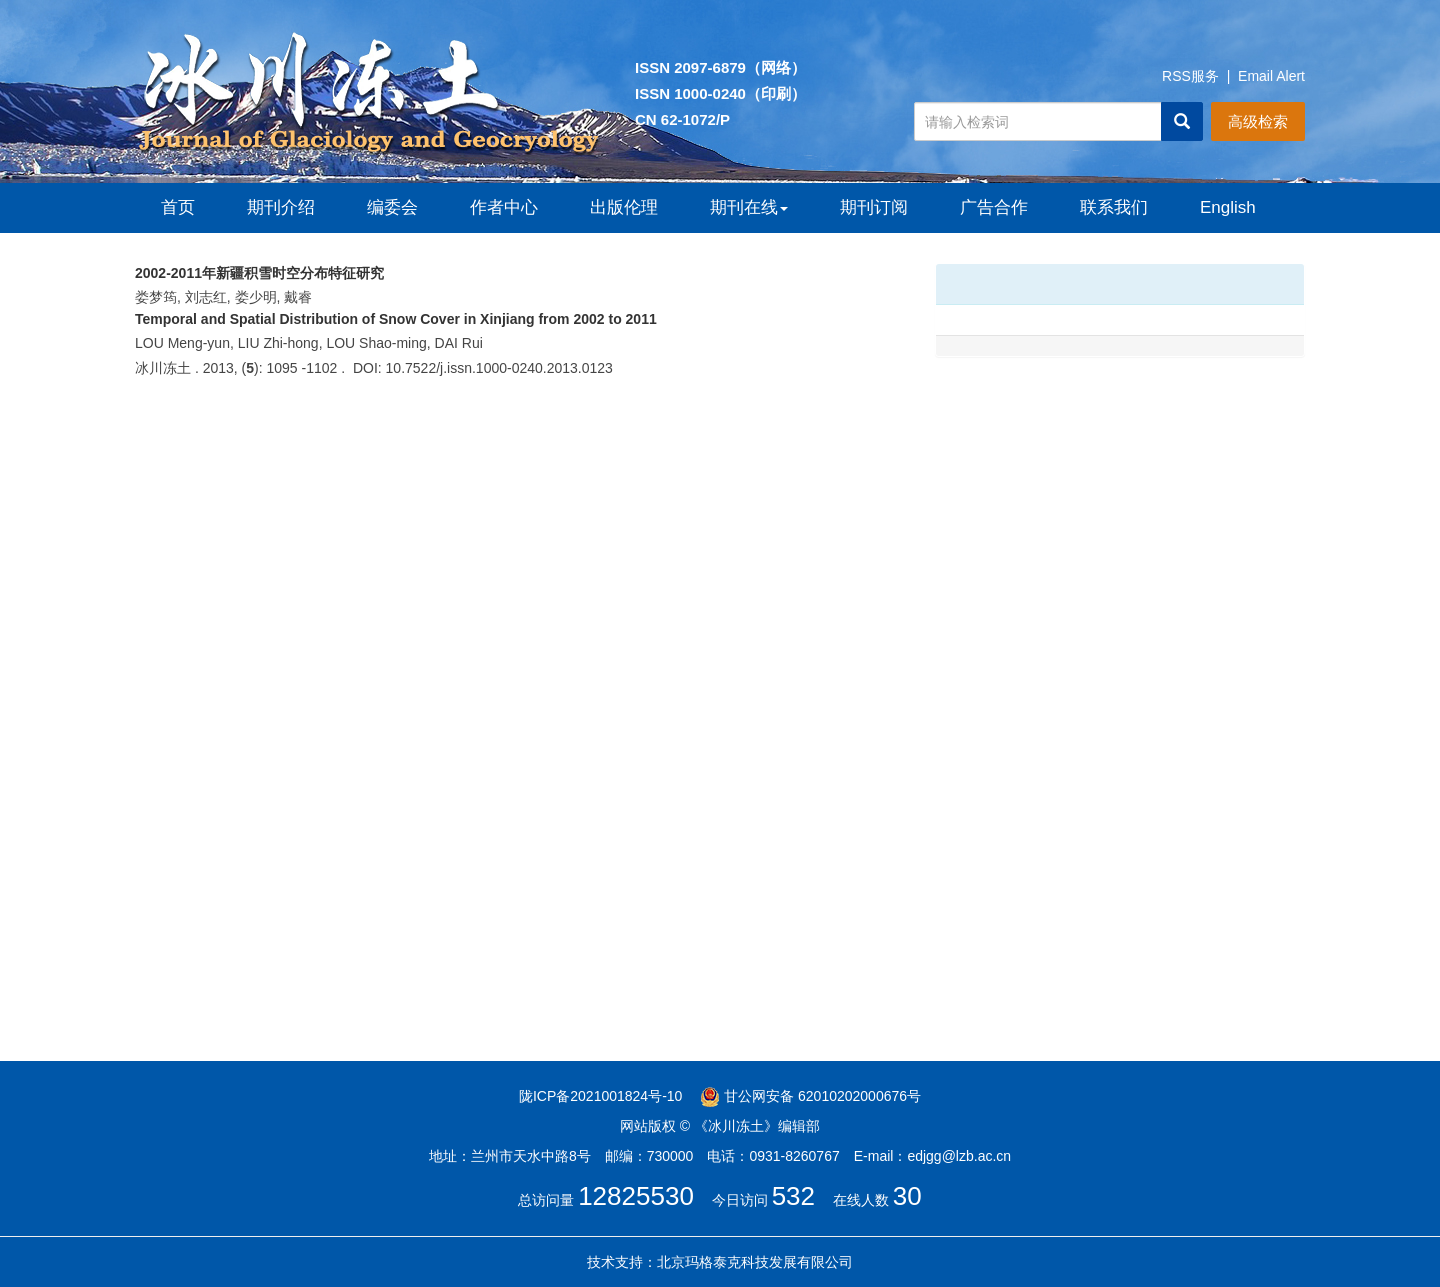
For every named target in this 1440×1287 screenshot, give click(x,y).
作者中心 (504, 207)
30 (907, 1196)
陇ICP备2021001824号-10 (600, 1096)
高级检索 (1258, 121)
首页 (178, 207)
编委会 (392, 207)
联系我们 (1114, 207)
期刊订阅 (874, 207)
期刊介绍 (281, 207)
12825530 (636, 1196)
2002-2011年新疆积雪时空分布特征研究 (259, 273)
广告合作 (994, 207)
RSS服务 (1190, 76)
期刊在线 (749, 207)
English (1228, 207)
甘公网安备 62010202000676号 (810, 1096)
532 (793, 1196)
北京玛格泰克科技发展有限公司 (755, 1262)
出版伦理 (624, 207)
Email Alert (1271, 76)
